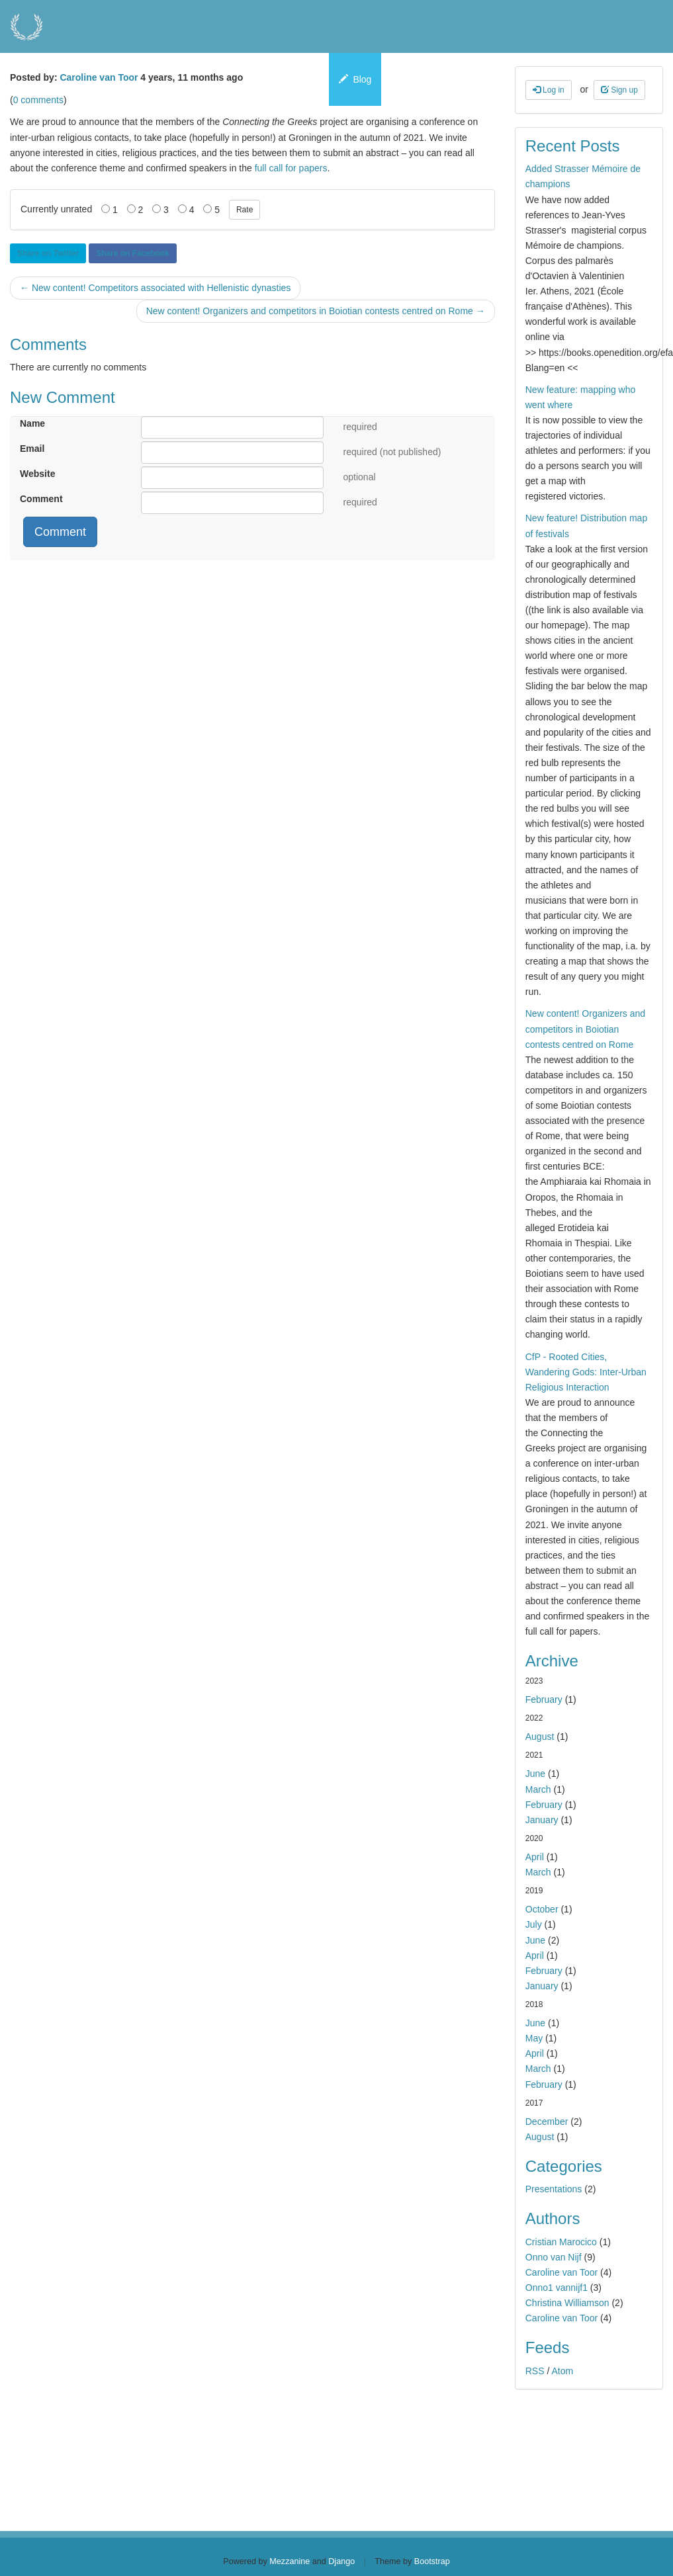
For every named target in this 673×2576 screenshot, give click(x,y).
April (534, 1857)
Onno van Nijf (553, 2257)
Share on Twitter (48, 253)
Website (37, 473)
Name (32, 423)
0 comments (38, 100)
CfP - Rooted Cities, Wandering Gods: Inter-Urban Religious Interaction (586, 1372)
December (546, 2121)
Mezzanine (289, 2561)
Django (341, 2561)
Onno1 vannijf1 (556, 2287)
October (542, 1909)
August (540, 1736)
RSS (535, 2371)
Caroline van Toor (99, 77)
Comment (41, 499)
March (538, 1789)
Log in (548, 90)
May (534, 2038)
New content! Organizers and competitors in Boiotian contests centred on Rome (585, 1028)
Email (32, 448)
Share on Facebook (132, 253)
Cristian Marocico (561, 2242)
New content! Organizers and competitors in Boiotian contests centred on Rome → (315, 311)
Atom (562, 2371)
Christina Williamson (567, 2302)
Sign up (619, 90)
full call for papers (291, 168)
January (542, 1820)
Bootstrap (432, 2561)
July (533, 1924)
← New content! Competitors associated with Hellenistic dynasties (155, 287)
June (535, 1773)
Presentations (553, 2189)
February (543, 1699)
